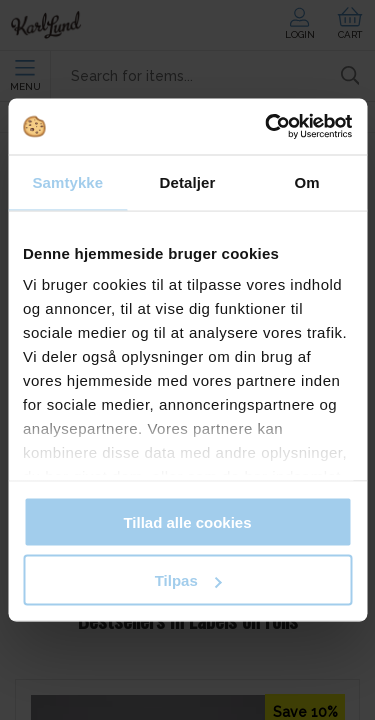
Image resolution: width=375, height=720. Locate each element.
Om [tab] (307, 181)
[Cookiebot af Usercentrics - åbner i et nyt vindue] (267, 127)
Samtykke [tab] (67, 181)
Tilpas (188, 580)
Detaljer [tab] (188, 181)
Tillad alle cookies (187, 521)
